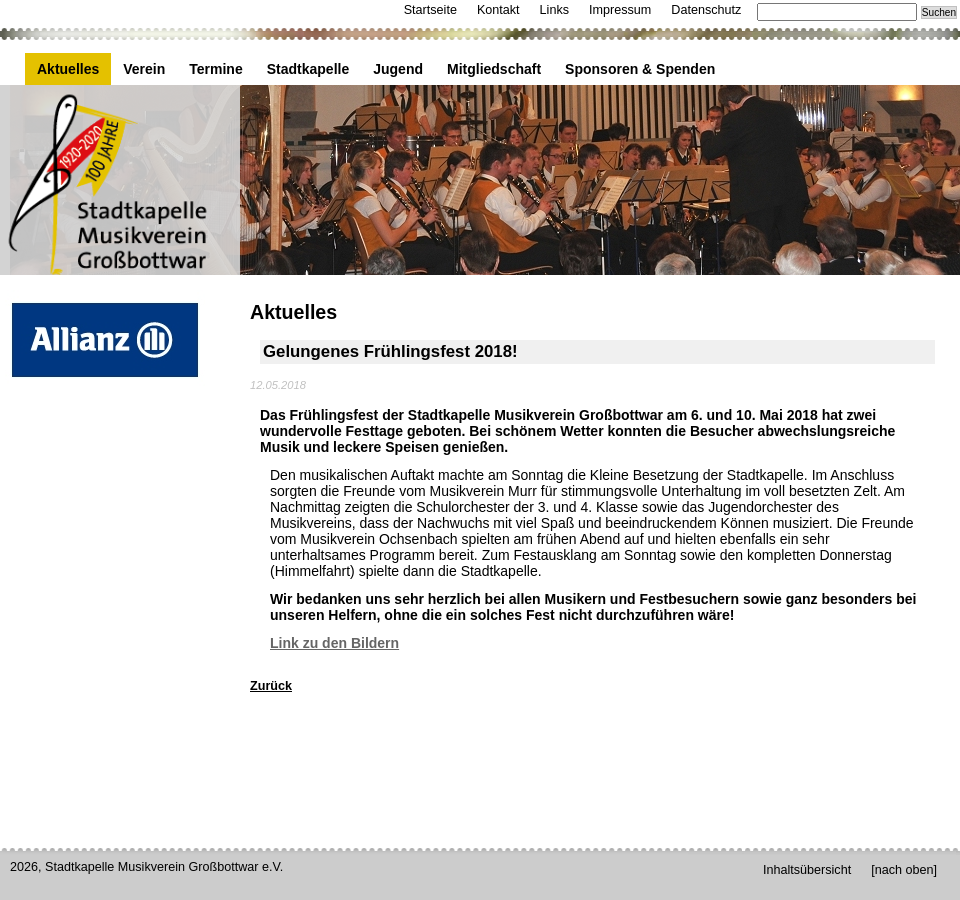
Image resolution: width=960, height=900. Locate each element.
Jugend (398, 69)
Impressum (620, 10)
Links (554, 10)
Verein (144, 69)
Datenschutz (706, 10)
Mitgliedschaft (494, 69)
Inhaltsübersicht (807, 870)
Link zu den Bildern (334, 643)
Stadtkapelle (308, 69)
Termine (215, 69)
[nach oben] (904, 870)
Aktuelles (68, 69)
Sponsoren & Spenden (640, 69)
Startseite (430, 10)
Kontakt (498, 10)
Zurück (271, 686)
